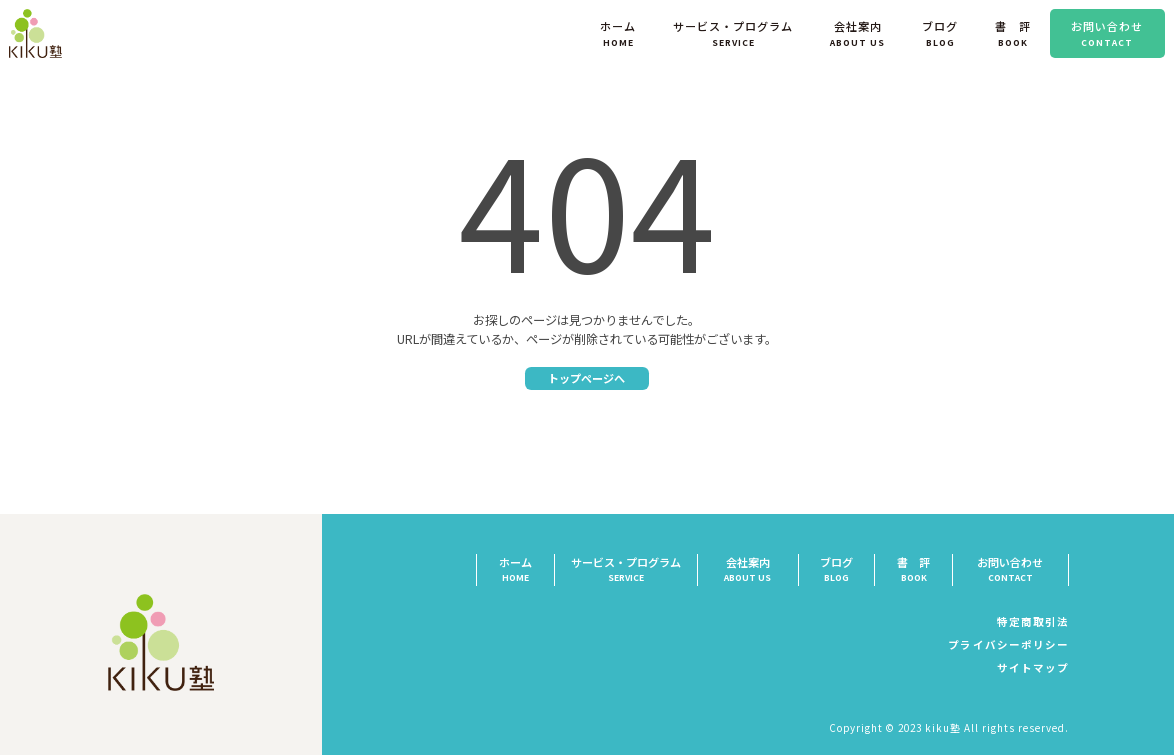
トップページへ (586, 378)
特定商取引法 (1033, 621)
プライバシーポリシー (1008, 644)
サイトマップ (1033, 667)
